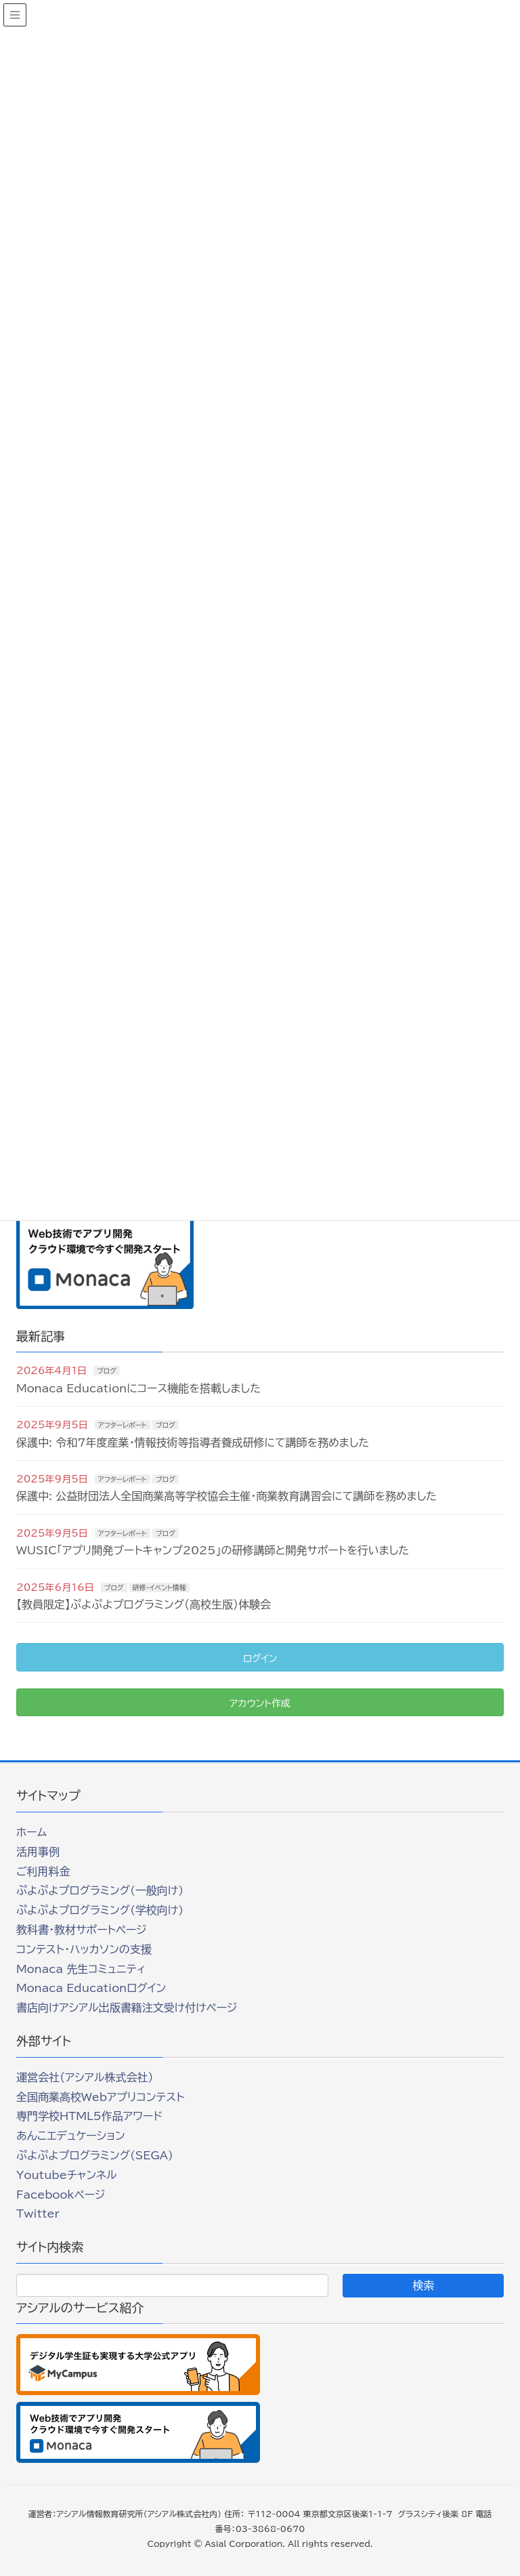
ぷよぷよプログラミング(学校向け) (99, 1910)
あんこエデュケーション (70, 2135)
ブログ (106, 1370)
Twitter (38, 2213)
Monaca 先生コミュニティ (81, 1969)
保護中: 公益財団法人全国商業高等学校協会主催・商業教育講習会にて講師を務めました (226, 1496)
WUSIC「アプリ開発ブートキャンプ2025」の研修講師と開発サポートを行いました (212, 1550)
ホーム (31, 1832)
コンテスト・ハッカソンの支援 (84, 1949)
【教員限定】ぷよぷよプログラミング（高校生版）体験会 (143, 1604)
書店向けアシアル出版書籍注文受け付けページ (126, 2007)
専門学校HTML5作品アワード (89, 2116)
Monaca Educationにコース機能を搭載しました (138, 1388)
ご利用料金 (43, 1871)
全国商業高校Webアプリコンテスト (100, 2097)
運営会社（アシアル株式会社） (84, 2077)
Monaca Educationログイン (91, 1987)
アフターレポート (122, 1424)
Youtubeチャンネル (66, 2174)
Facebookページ (60, 2194)
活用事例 (38, 1851)
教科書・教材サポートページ (81, 1929)
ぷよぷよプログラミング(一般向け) (99, 1890)
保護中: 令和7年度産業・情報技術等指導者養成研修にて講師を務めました (192, 1442)
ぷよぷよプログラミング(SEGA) (94, 2155)
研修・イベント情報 (159, 1587)
